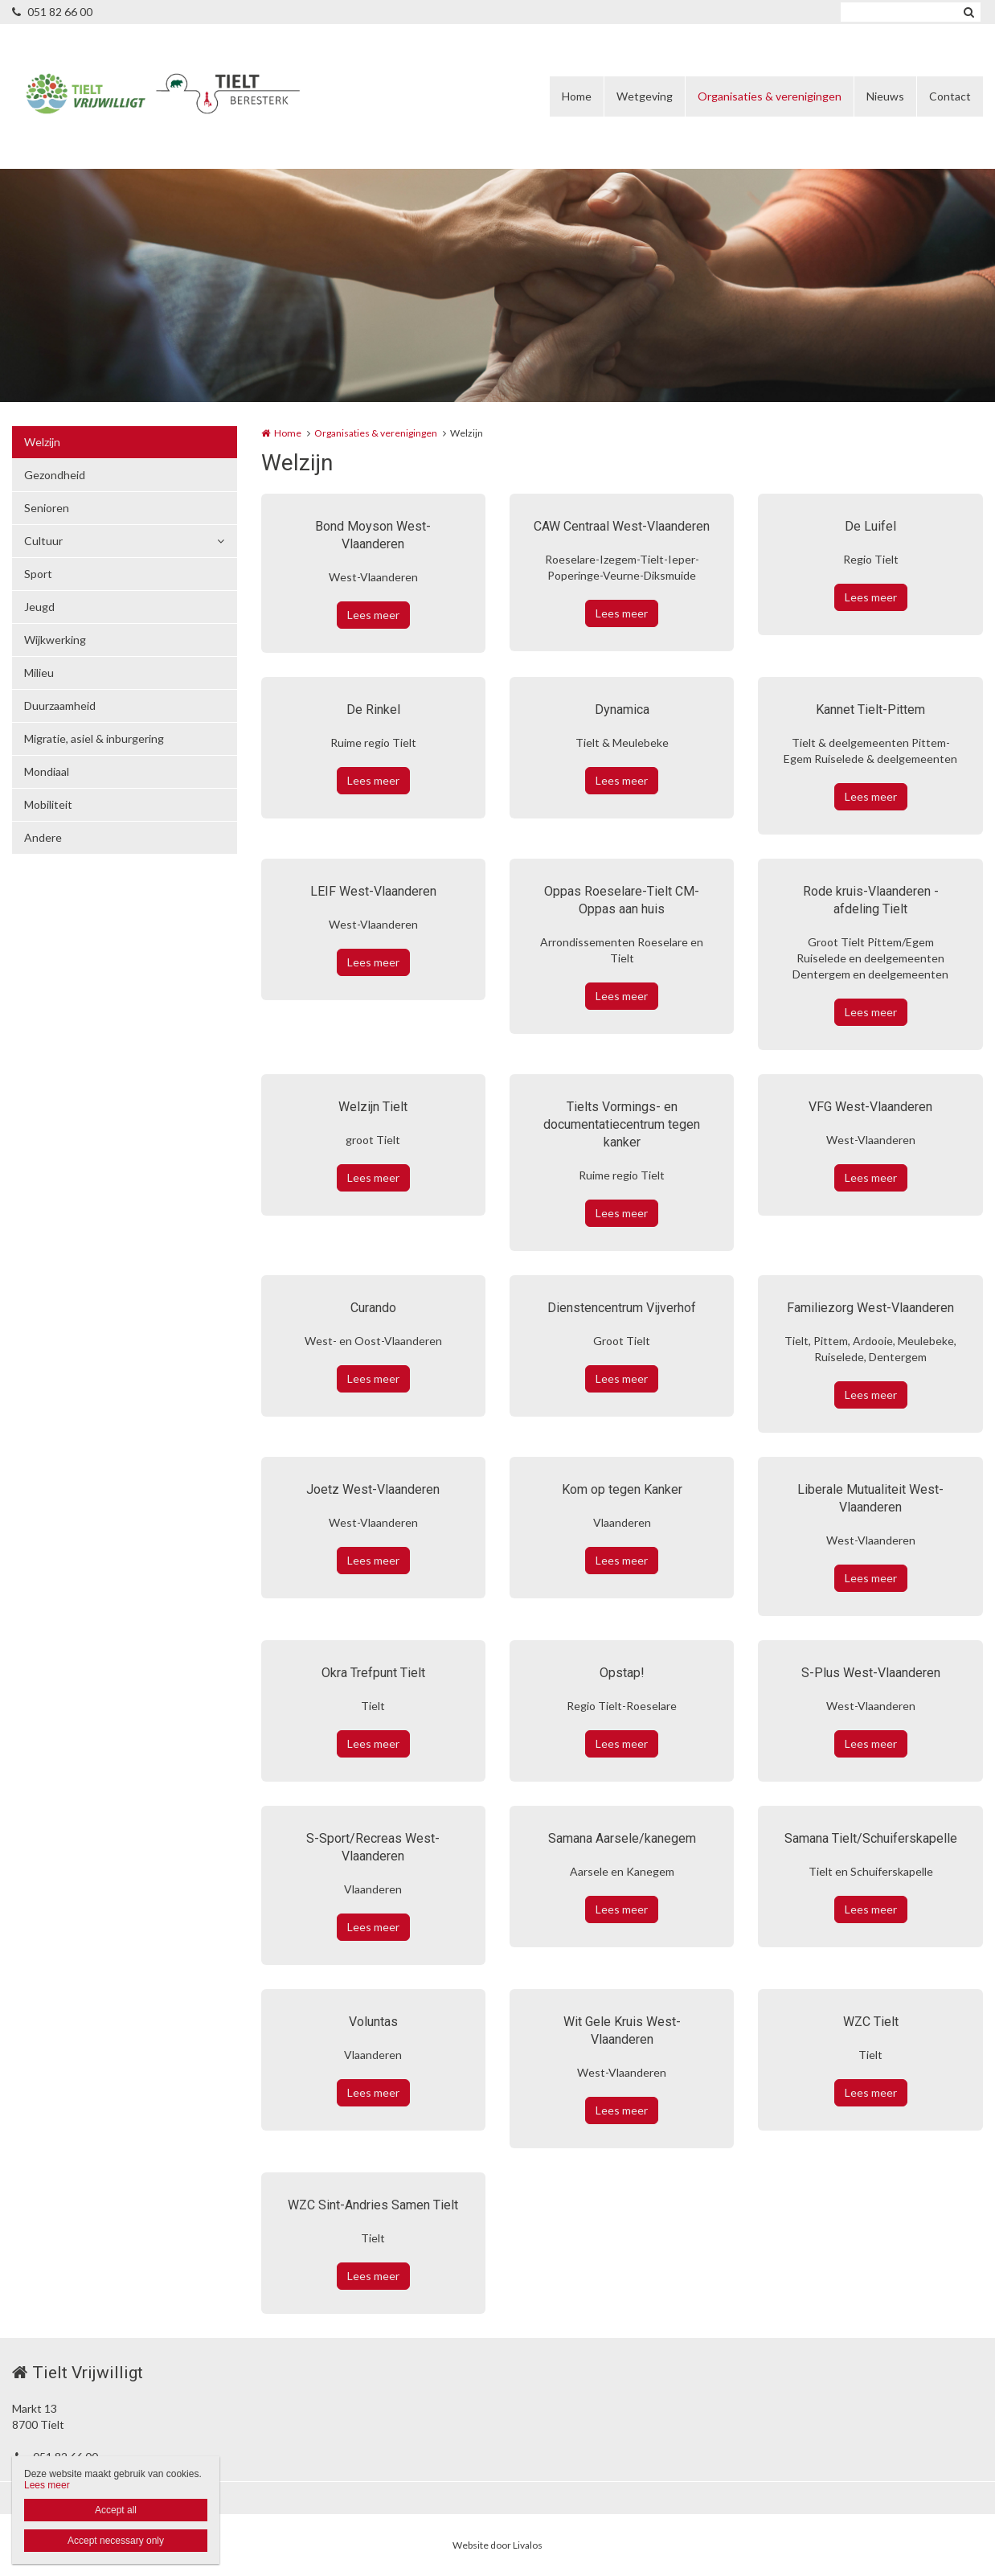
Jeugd (39, 606)
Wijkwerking (55, 639)
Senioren (46, 508)
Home (577, 96)
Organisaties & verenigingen (769, 96)
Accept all (116, 2510)
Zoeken (968, 12)
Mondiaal (46, 771)
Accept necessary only (116, 2540)
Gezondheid (54, 475)
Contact (950, 96)
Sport (38, 573)
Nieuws (885, 96)
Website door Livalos (497, 2545)
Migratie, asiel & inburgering (94, 738)
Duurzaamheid (60, 705)
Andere (43, 837)
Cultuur (43, 541)
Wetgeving (644, 96)
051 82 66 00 (52, 11)
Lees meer (373, 614)
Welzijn (42, 442)
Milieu (39, 672)
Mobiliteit (48, 804)
